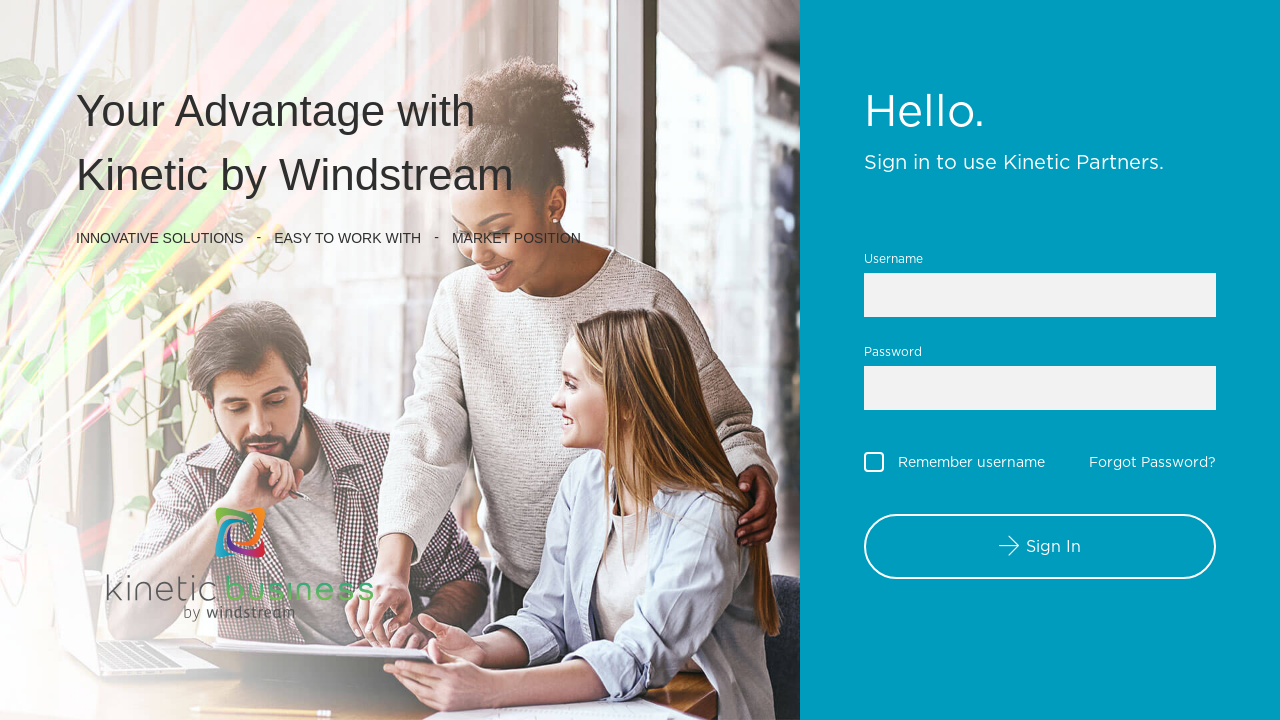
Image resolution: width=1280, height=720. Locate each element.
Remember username (971, 462)
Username (893, 258)
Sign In (1053, 546)
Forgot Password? (1152, 462)
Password (893, 351)
